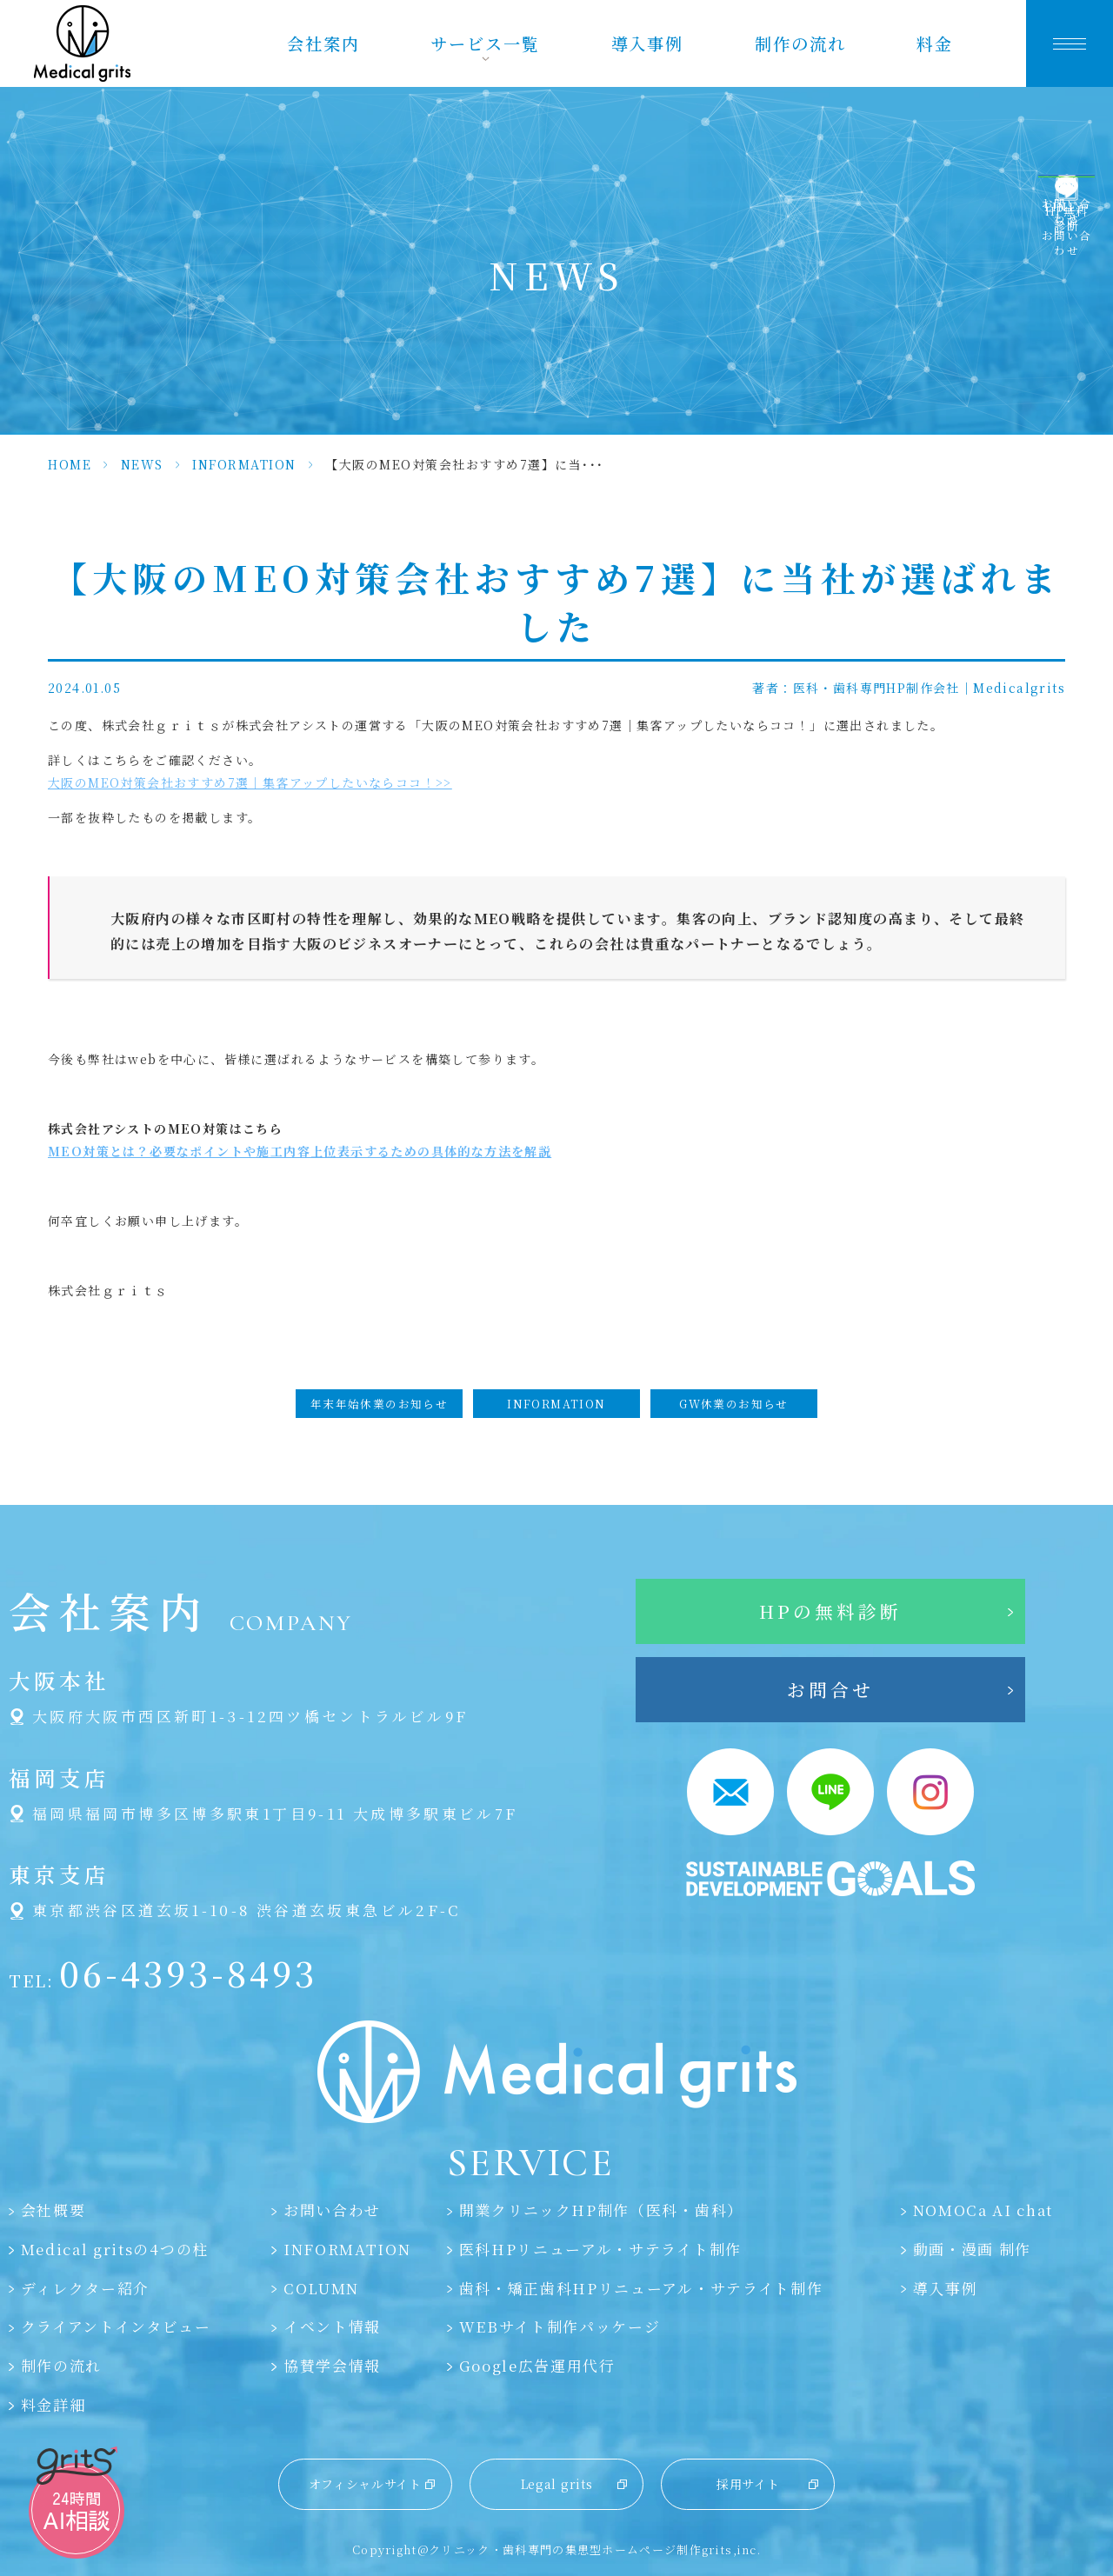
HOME (69, 464)
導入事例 (647, 43)
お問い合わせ (332, 2210)
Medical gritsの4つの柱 (115, 2249)
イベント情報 (332, 2326)
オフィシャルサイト (365, 2484)
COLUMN (321, 2288)
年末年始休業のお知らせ (379, 1403)
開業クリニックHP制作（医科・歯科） (601, 2210)
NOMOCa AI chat (983, 2210)
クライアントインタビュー (116, 2326)
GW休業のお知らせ (734, 1403)
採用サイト (748, 2484)
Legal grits (557, 2484)
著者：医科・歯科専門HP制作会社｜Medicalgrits (908, 687)
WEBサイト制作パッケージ (560, 2326)
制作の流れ (800, 43)
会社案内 (323, 43)
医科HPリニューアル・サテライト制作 (600, 2249)
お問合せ (831, 1689)
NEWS (142, 464)
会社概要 (53, 2210)
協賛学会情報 (332, 2365)
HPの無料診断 (831, 1611)
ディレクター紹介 (85, 2288)
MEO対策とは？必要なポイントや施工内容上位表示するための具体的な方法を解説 (299, 1151)
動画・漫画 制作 (972, 2249)
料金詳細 (53, 2404)
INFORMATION (244, 464)
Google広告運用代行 (537, 2365)
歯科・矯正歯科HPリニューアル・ (641, 2288)
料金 (934, 43)
